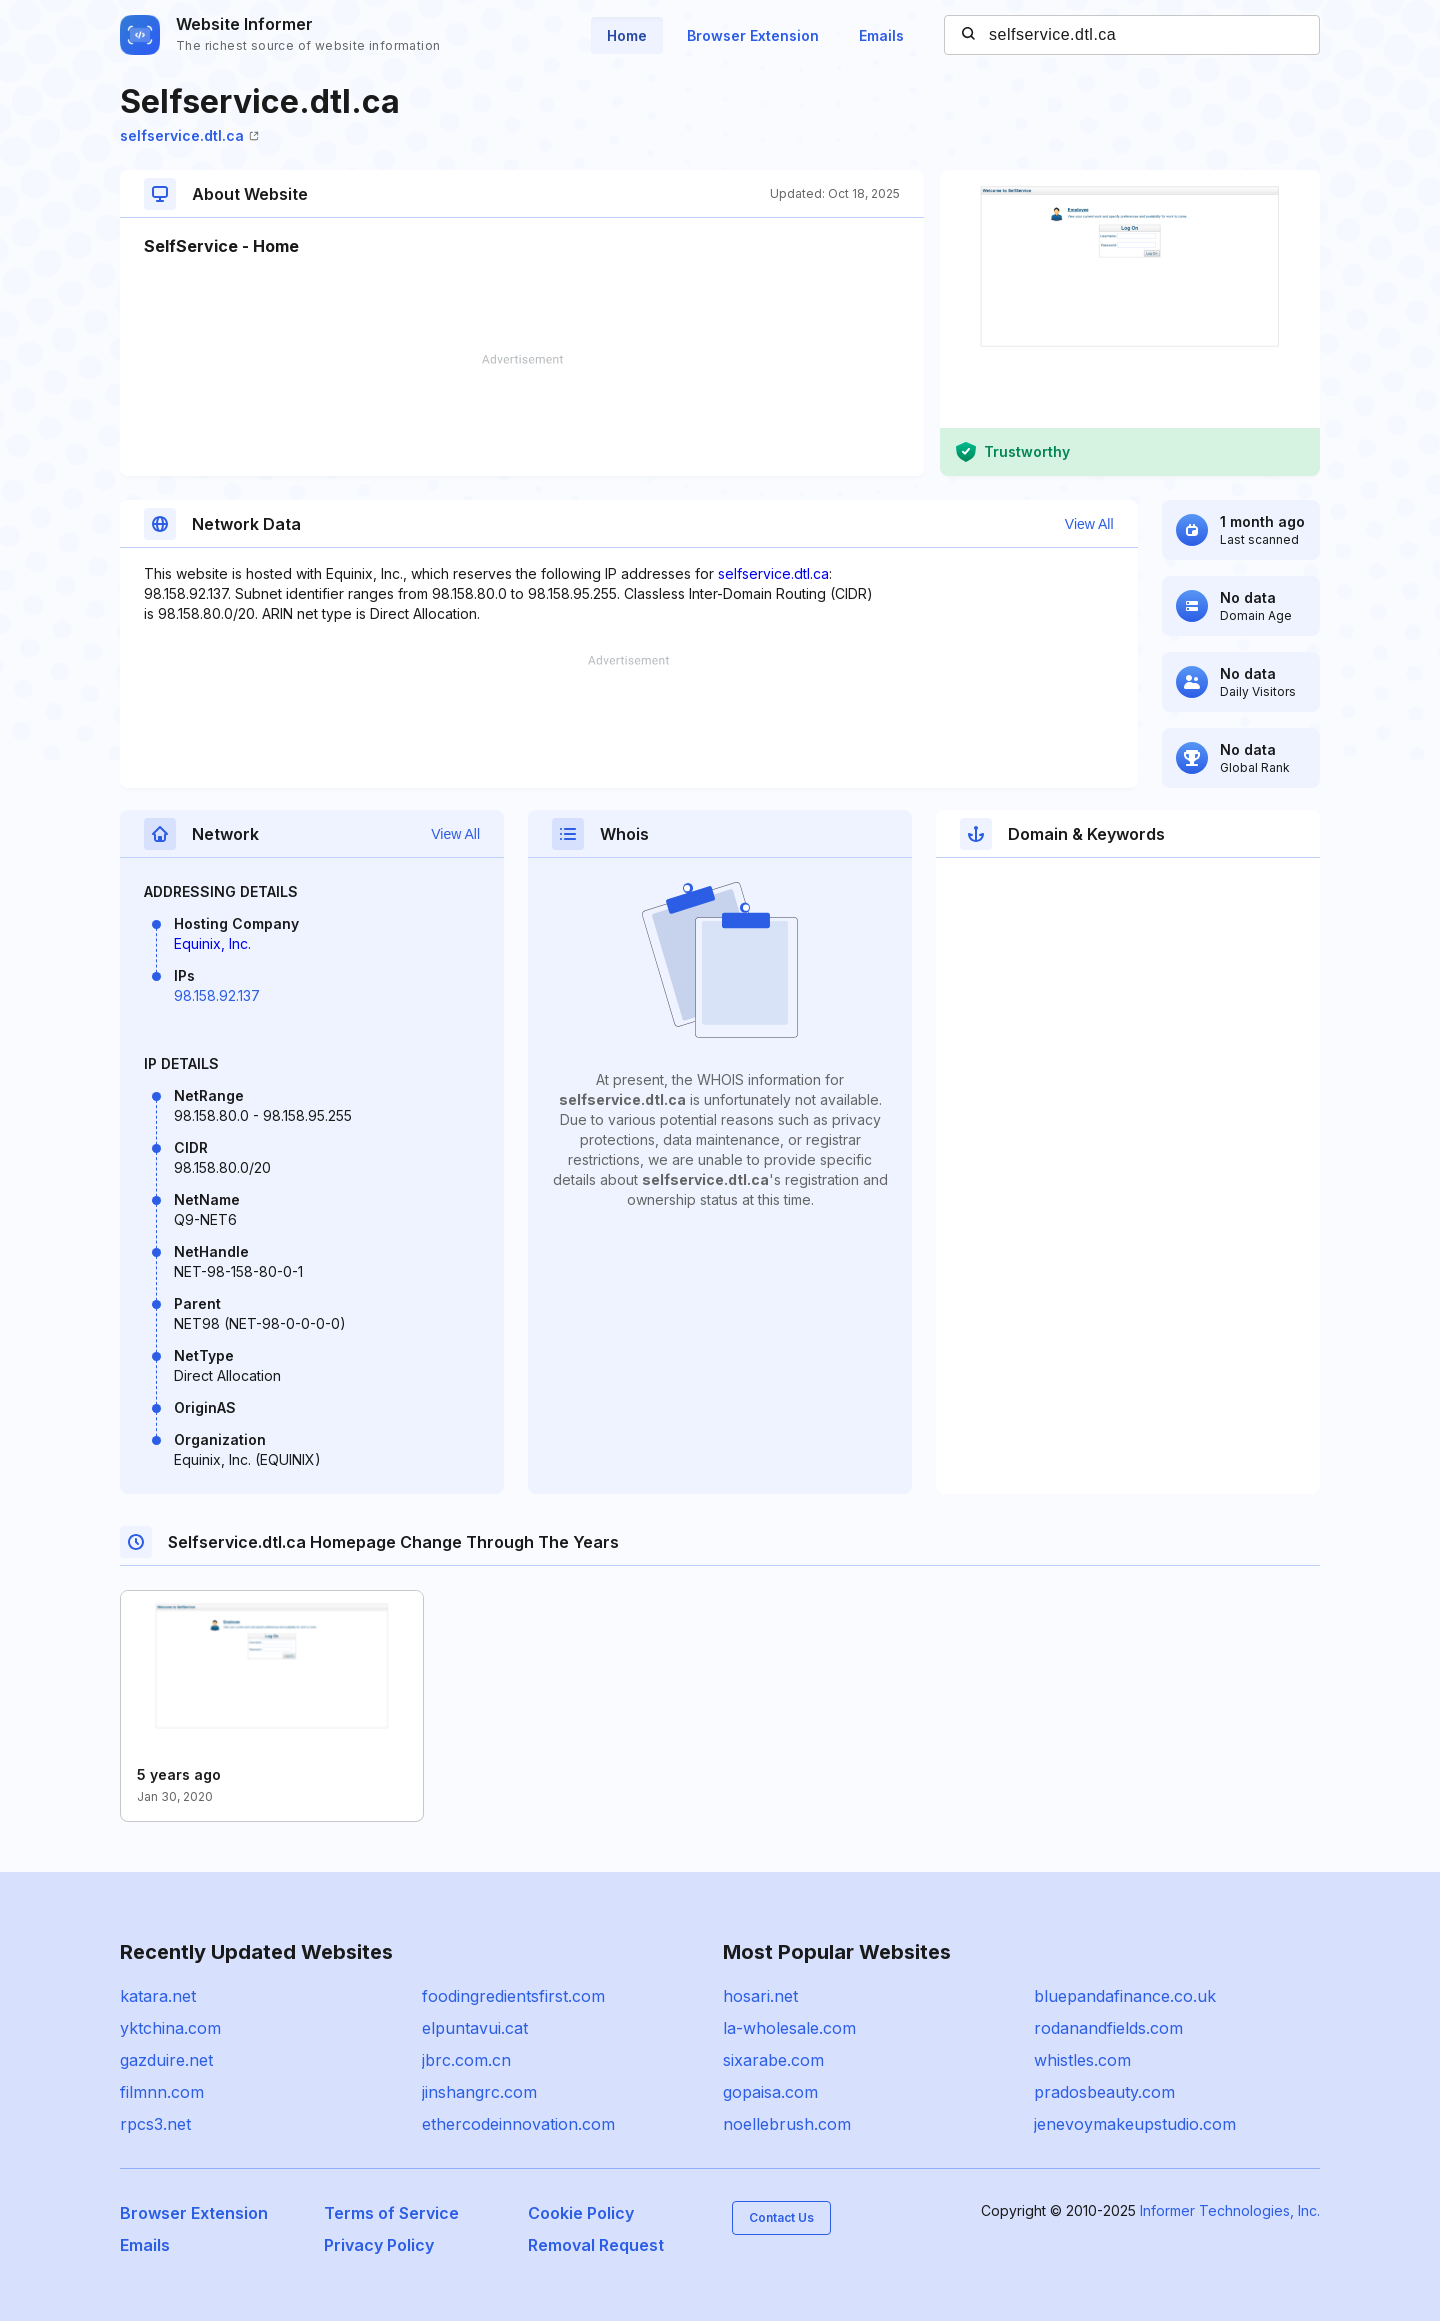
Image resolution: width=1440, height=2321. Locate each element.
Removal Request (596, 2245)
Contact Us (781, 2217)
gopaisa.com (770, 2092)
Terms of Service (391, 2213)
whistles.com (1082, 2060)
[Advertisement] (522, 415)
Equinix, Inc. (212, 943)
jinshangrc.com (479, 2092)
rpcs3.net (155, 2124)
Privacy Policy (379, 2245)
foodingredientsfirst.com (513, 1996)
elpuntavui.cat (475, 2028)
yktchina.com (170, 2028)
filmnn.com (162, 2092)
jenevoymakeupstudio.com (1135, 2124)
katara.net (158, 1996)
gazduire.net (166, 2060)
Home (627, 35)
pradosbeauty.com (1104, 2092)
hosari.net (760, 1996)
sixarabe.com (773, 2060)
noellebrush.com (787, 2124)
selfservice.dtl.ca (189, 135)
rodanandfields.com (1108, 2028)
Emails (881, 35)
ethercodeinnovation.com (518, 2124)
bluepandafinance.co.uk (1125, 1996)
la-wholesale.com (789, 2028)
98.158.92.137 (217, 995)
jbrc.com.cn (466, 2060)
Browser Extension (753, 35)
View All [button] (1089, 524)
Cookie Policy (581, 2213)
